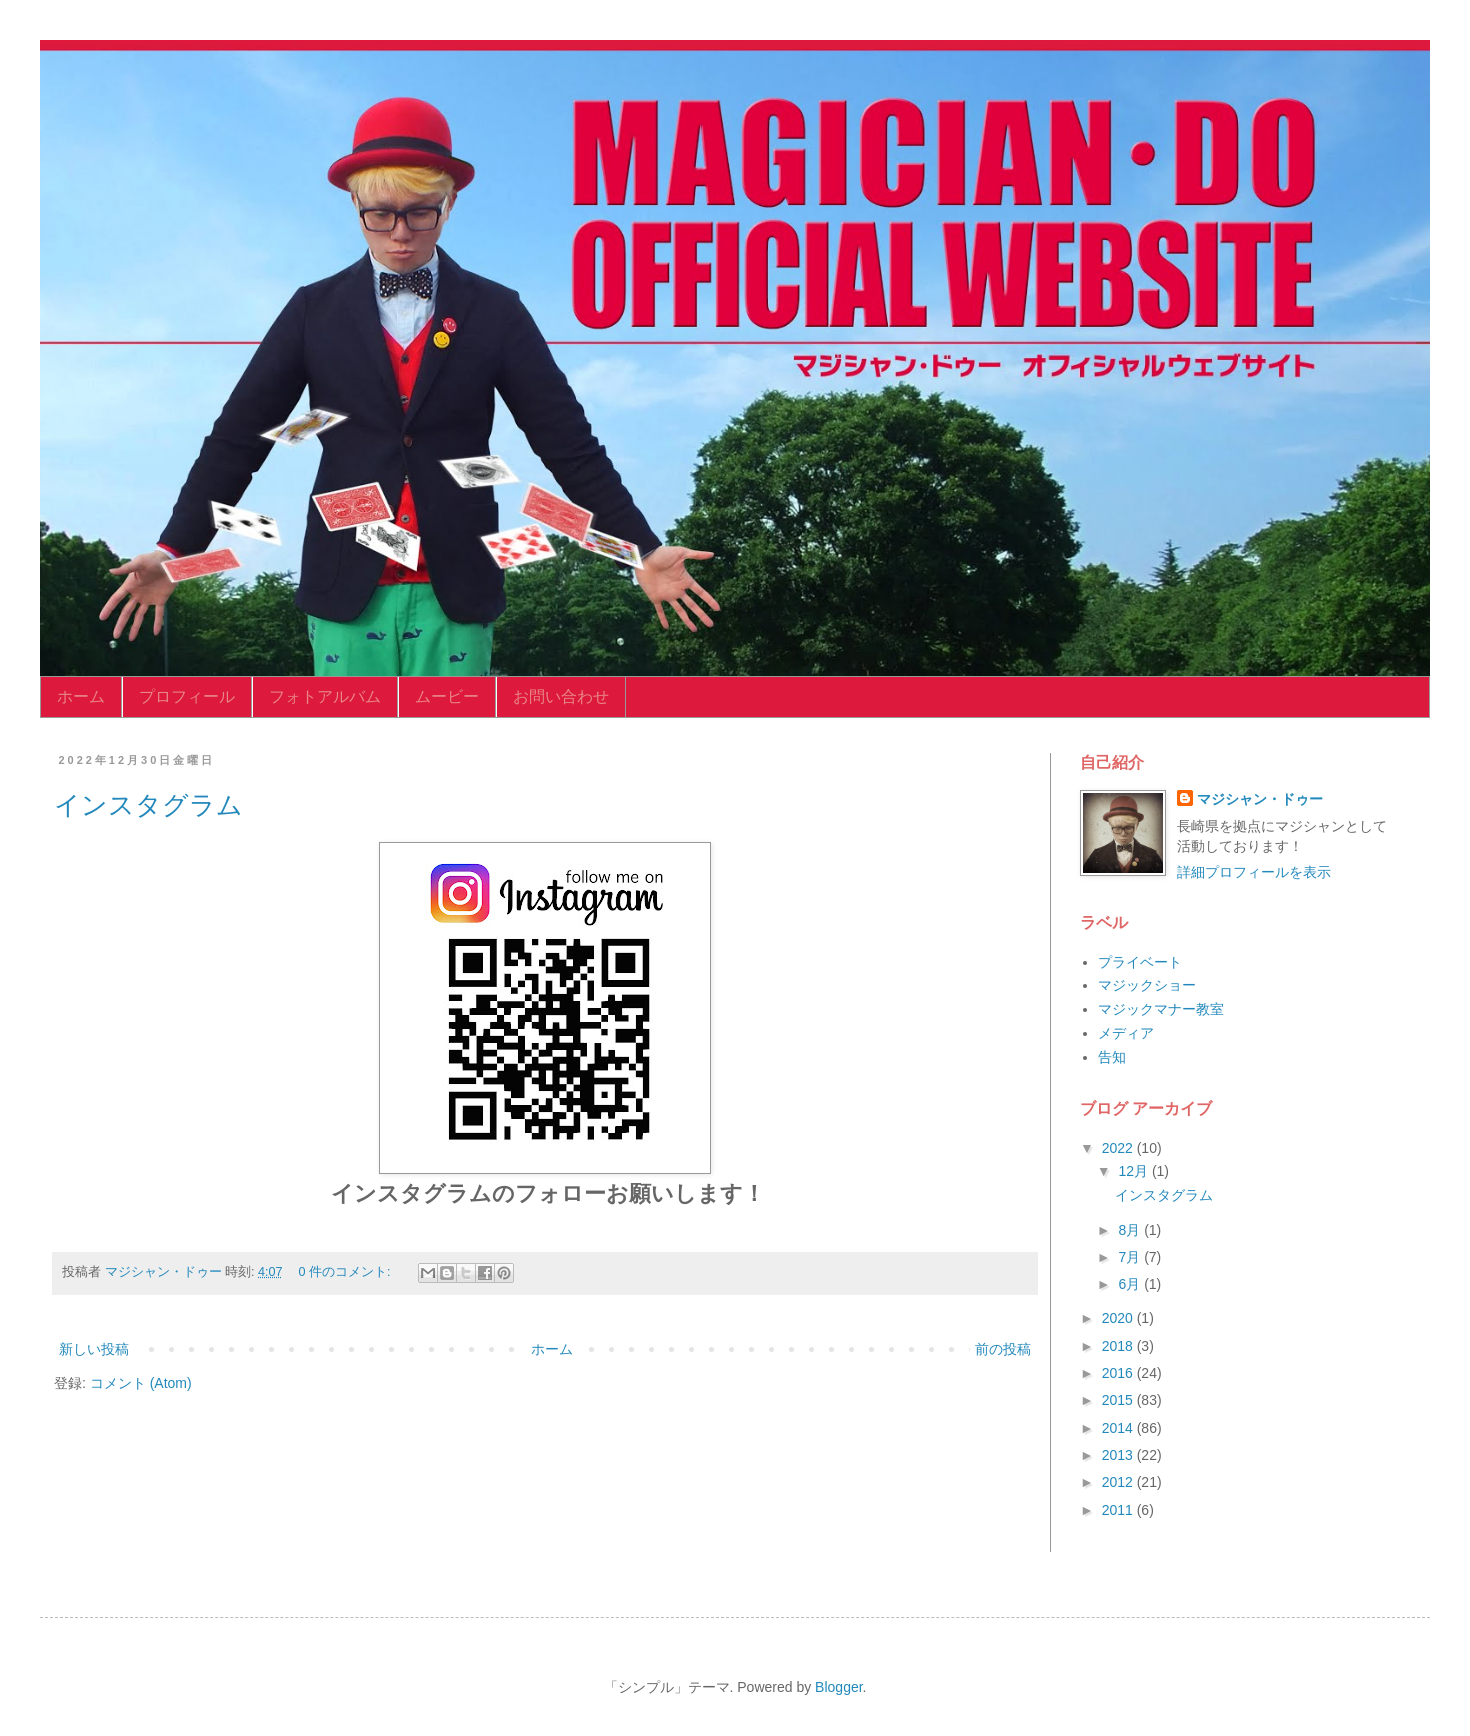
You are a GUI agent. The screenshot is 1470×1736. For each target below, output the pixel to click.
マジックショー (1147, 985)
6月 (1131, 1284)
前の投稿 (1003, 1349)
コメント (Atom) (141, 1383)
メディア (1126, 1033)
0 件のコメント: (347, 1272)
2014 (1119, 1428)
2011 (1119, 1510)
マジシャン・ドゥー (1260, 799)
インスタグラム (148, 805)
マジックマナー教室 (1161, 1009)
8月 (1131, 1230)
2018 (1119, 1346)
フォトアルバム (325, 696)
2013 (1119, 1455)
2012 (1119, 1482)
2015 (1119, 1400)
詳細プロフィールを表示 (1254, 872)
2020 (1119, 1318)
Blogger (838, 1687)
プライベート (1140, 962)
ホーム (81, 696)
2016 (1119, 1373)
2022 (1119, 1148)
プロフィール (187, 696)
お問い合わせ (561, 696)
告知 (1112, 1057)
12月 (1134, 1171)
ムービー (447, 696)
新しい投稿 (94, 1349)
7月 (1131, 1257)
